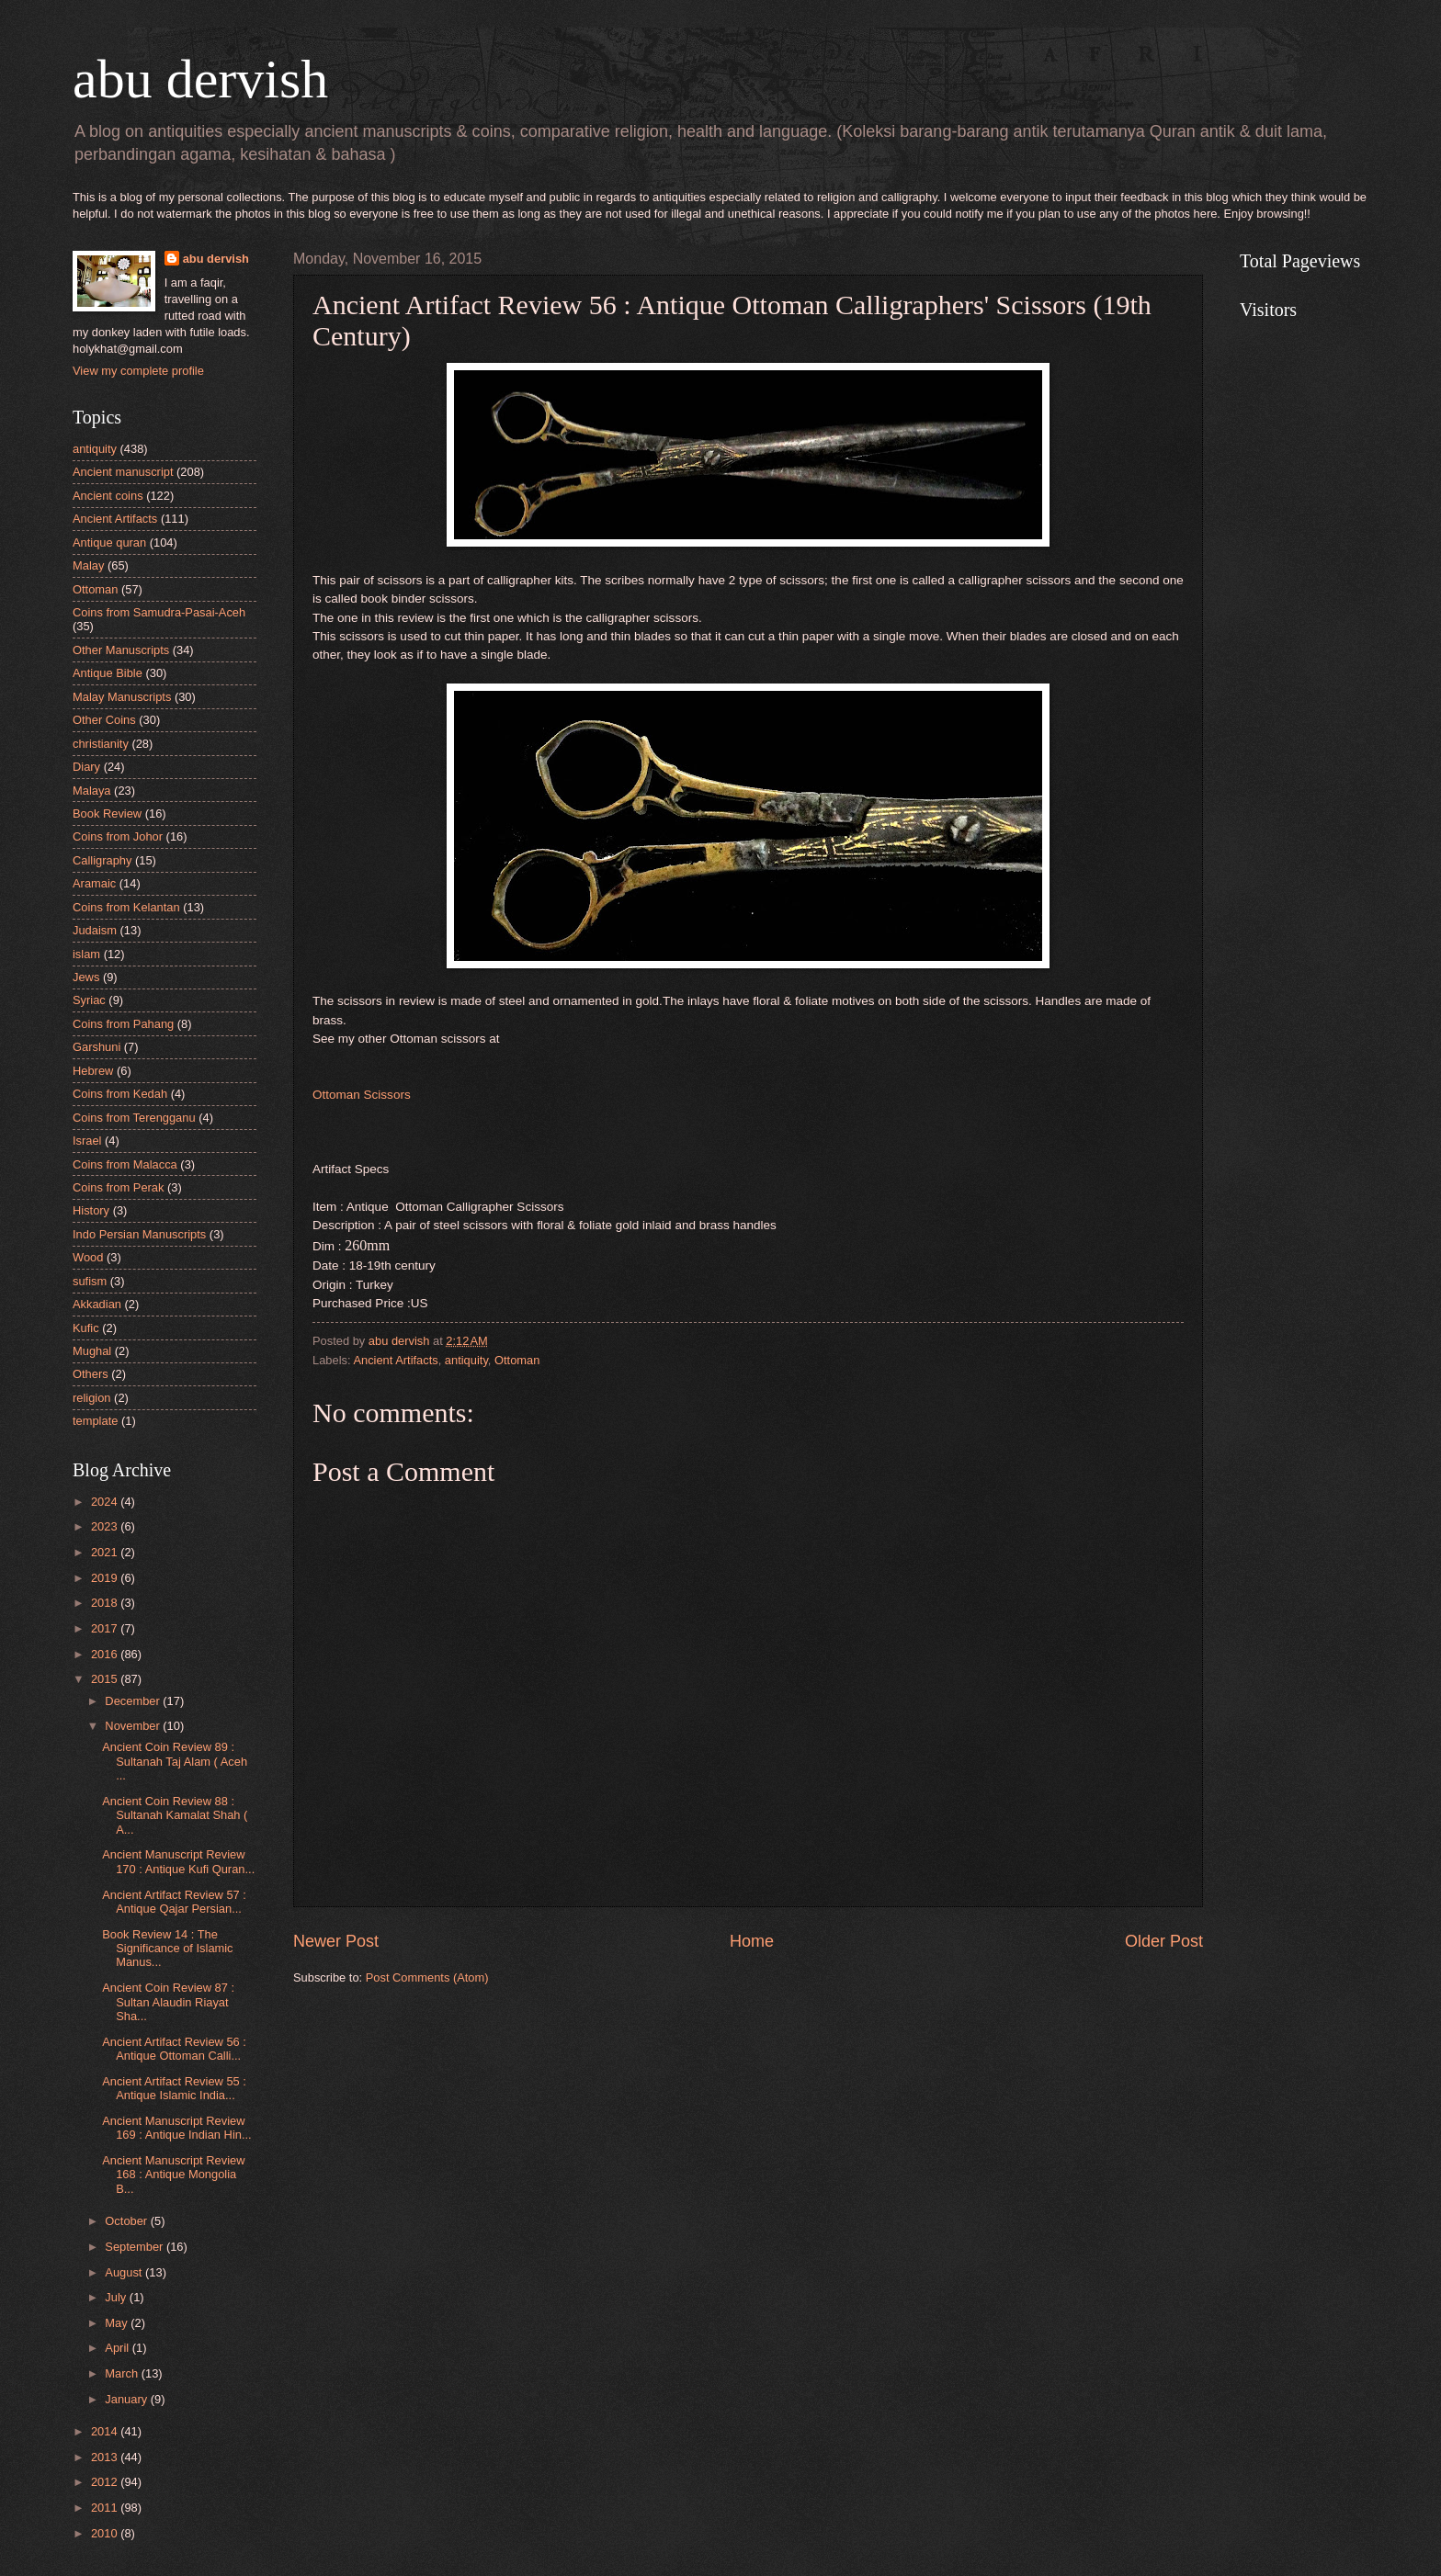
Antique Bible (107, 673)
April (118, 2348)
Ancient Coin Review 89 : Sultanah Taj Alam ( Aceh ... (174, 1761)
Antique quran (109, 542)
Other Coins (104, 720)
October (127, 2221)
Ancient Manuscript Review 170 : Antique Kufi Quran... (178, 1861)
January (127, 2399)
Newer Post (336, 1941)
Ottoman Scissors (361, 1095)
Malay (88, 565)
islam (86, 954)
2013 (105, 2457)
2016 (105, 1654)
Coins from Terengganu (134, 1117)
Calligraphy (102, 860)
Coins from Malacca (125, 1164)
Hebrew (93, 1071)
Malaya (92, 790)
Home (752, 1941)
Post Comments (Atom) (427, 1977)
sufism (90, 1281)
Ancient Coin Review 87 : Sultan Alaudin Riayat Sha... (168, 2002)
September (135, 2247)
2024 (105, 1501)
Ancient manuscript (123, 472)
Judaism (95, 930)
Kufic (86, 1328)
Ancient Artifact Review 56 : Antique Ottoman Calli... (174, 2048)
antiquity (466, 1360)
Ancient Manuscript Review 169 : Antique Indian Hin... (176, 2127)
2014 (105, 2431)
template (95, 1421)
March (123, 2373)
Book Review (107, 813)
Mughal (92, 1351)
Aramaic (94, 883)
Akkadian (97, 1304)
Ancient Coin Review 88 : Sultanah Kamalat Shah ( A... (174, 1815)
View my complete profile (138, 371)
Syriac (89, 1000)
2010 (105, 2533)
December (134, 1701)
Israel (87, 1140)
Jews (86, 977)
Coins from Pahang (123, 1024)
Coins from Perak (118, 1187)
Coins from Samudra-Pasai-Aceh (159, 612)
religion (92, 1398)
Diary (86, 767)
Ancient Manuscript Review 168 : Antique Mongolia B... (173, 2174)
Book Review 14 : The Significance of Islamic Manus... (167, 1948)
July (117, 2297)
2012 (105, 2482)
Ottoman (516, 1360)
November (134, 1726)
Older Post (1164, 1941)
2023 (105, 1526)
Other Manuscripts (121, 650)
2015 (105, 1679)
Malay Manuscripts (122, 697)
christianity (101, 744)
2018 (105, 1603)
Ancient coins (108, 496)
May (117, 2323)
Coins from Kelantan (126, 907)
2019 (105, 1578)
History (91, 1210)
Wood (88, 1257)
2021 (105, 1552)
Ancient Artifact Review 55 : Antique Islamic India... (174, 2088)
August (125, 2272)
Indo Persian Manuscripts (139, 1234)
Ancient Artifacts (395, 1360)
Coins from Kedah (120, 1094)
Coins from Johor (118, 836)
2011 (105, 2507)
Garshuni (96, 1047)
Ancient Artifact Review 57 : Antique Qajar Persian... (174, 1901)
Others (90, 1374)
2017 (105, 1628)
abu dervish (200, 79)
